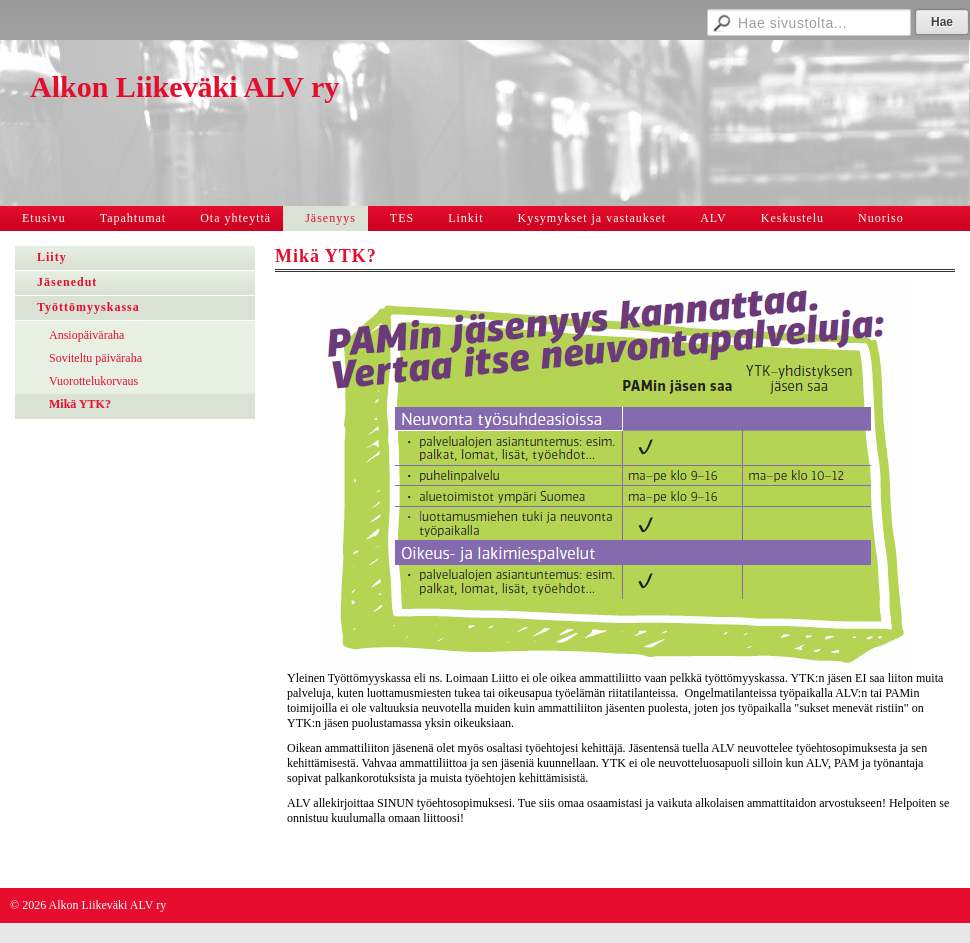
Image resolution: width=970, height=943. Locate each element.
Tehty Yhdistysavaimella (900, 905)
